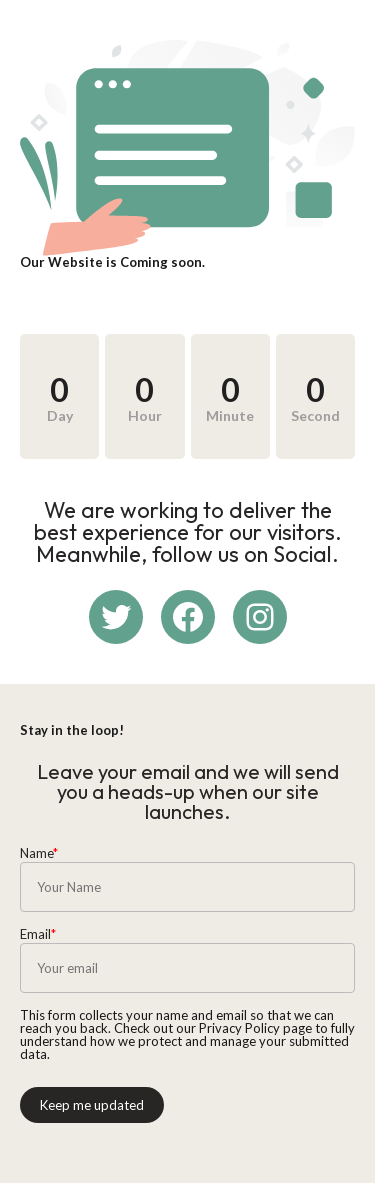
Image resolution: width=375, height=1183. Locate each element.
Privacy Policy (239, 1028)
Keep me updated (92, 1105)
